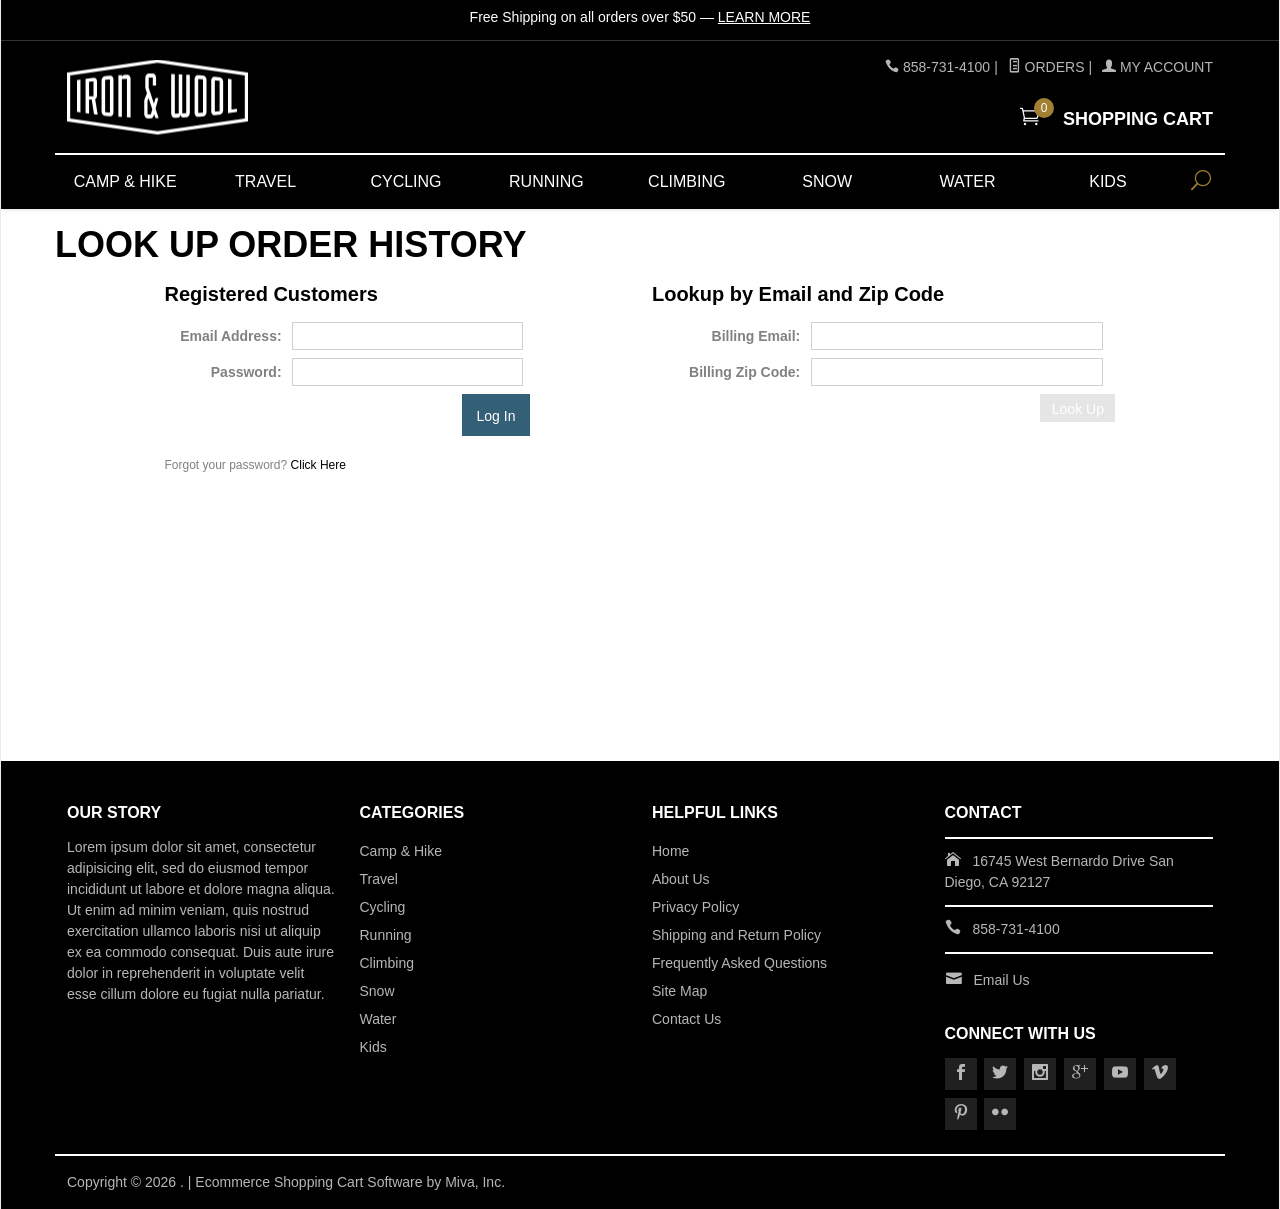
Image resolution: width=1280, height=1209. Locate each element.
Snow (827, 181)
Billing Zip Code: (744, 372)
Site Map (679, 991)
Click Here (318, 465)
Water (968, 181)
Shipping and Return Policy (736, 935)
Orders (1046, 67)
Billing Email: (756, 336)
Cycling (405, 181)
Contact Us (686, 1019)
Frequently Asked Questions (739, 963)
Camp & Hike (125, 181)
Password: (246, 372)
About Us (681, 879)
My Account (1157, 67)
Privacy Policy (695, 907)
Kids (1107, 181)
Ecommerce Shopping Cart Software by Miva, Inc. (350, 1182)
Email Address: (230, 336)
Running (546, 181)
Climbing (686, 181)
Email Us (1002, 980)
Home (670, 851)
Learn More (764, 17)
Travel (265, 181)
